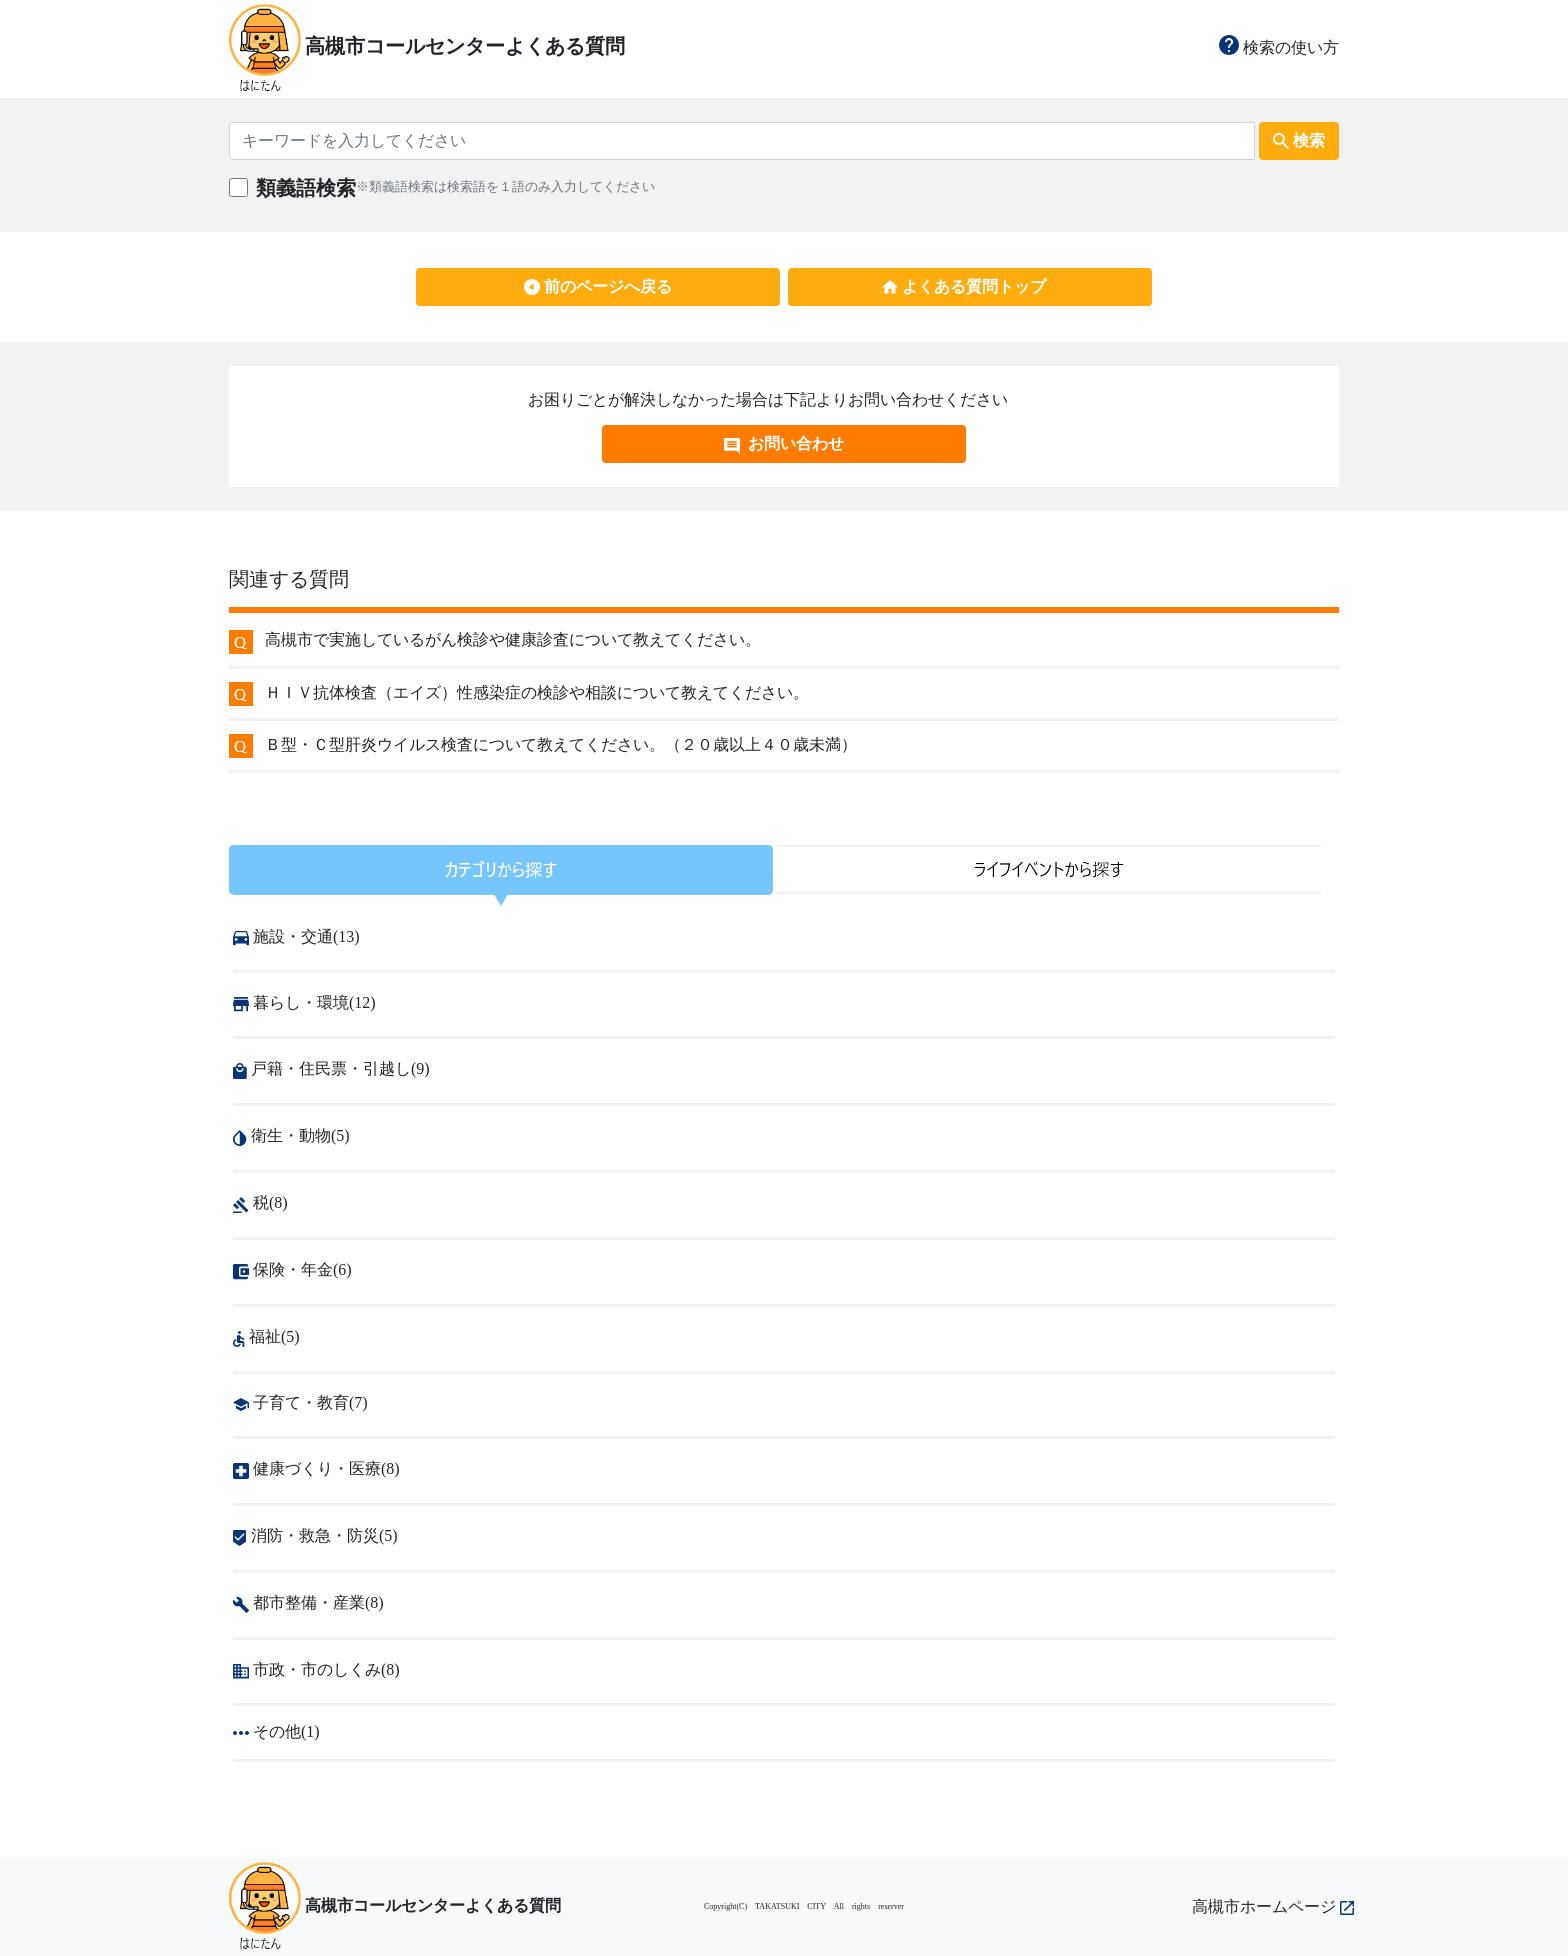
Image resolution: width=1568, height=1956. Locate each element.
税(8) (260, 1202)
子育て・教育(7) (300, 1402)
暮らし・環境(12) (304, 1002)
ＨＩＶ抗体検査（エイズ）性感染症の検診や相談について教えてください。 (537, 692)
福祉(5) (266, 1336)
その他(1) (276, 1731)
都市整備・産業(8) (308, 1602)
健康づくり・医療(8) (316, 1468)
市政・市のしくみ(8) (316, 1669)
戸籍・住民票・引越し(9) (331, 1068)
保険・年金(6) (292, 1269)
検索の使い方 (1279, 47)
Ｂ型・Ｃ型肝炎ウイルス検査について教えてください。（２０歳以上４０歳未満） (561, 744)
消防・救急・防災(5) (315, 1535)
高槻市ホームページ (1273, 1906)
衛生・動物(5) (291, 1135)
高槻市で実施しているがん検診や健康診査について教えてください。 (513, 639)
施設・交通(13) (296, 936)
